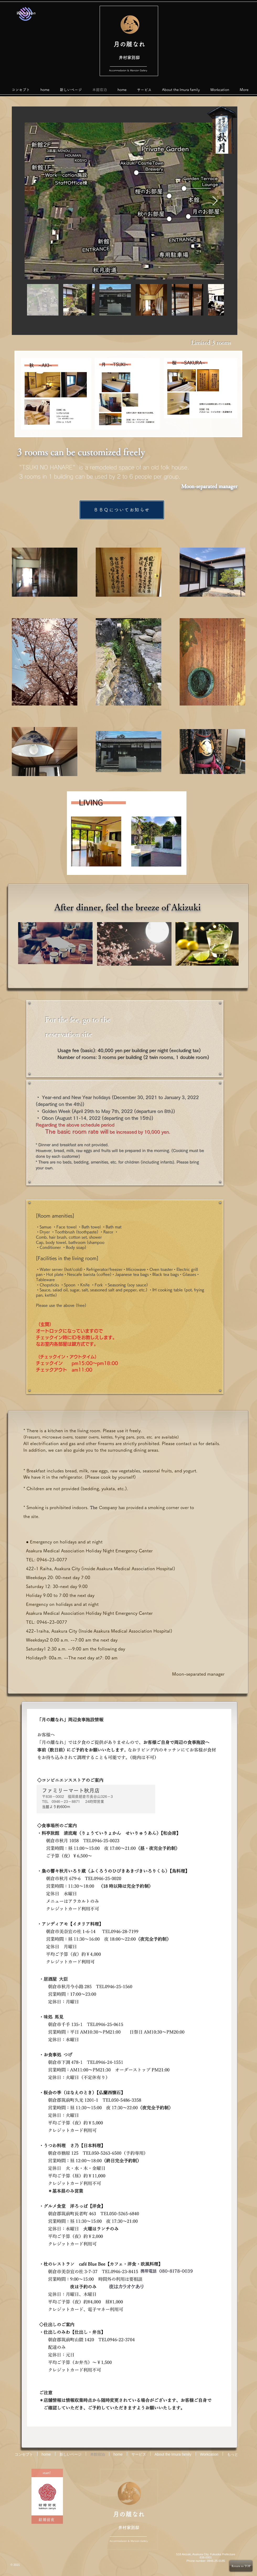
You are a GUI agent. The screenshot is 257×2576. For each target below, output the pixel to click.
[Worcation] (26, 13)
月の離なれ (129, 44)
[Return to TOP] (241, 2566)
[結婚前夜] (47, 2519)
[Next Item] (215, 201)
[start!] (47, 2473)
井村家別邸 (129, 57)
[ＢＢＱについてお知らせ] (121, 510)
